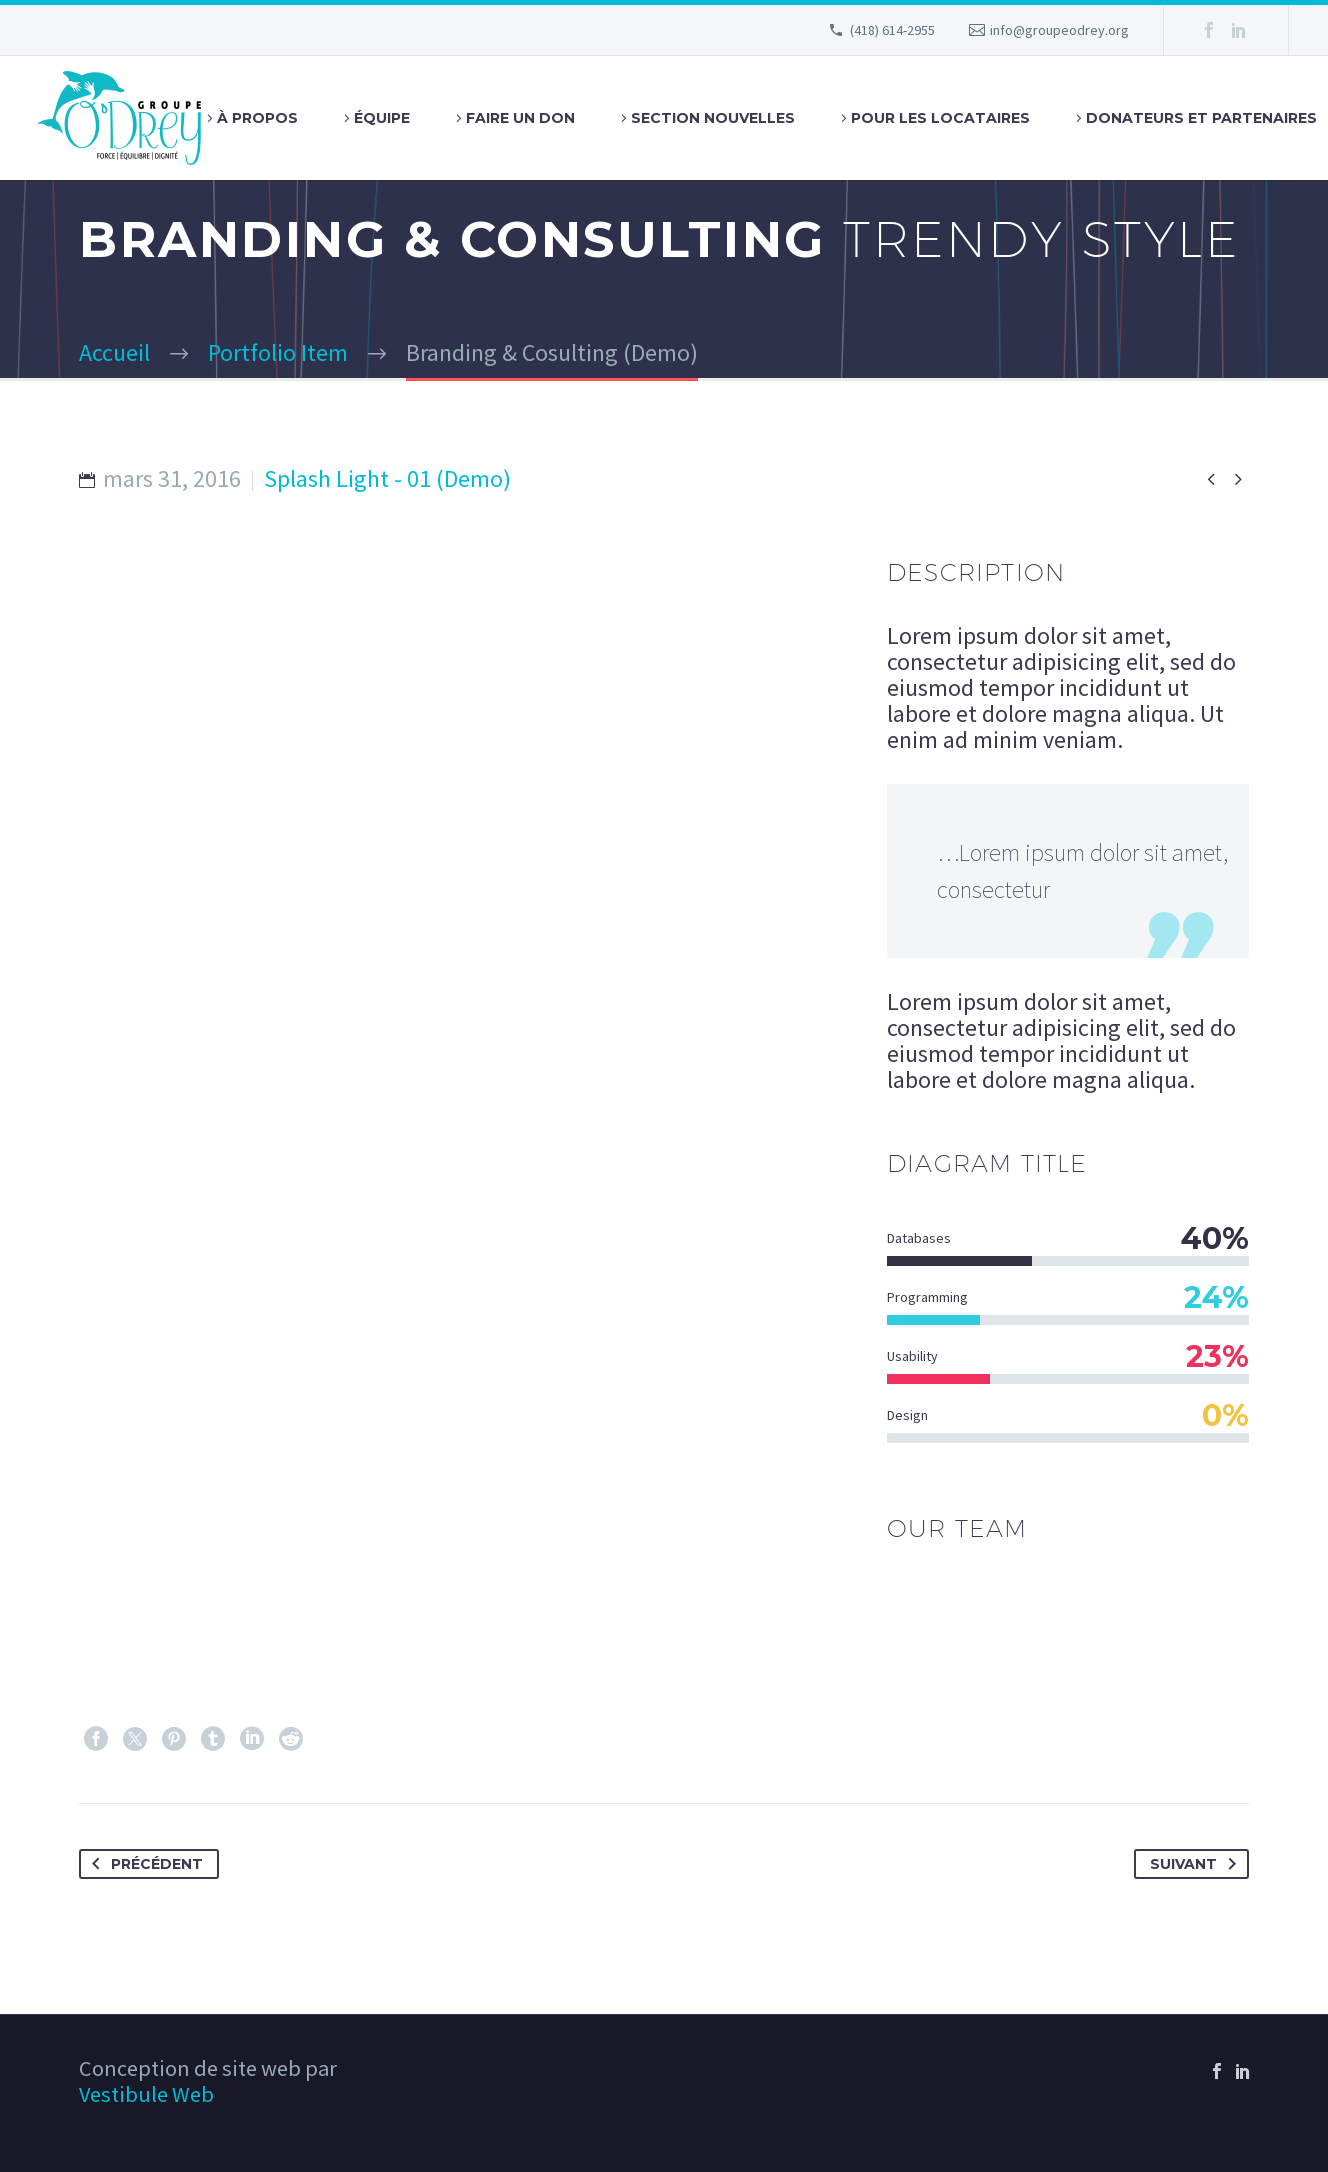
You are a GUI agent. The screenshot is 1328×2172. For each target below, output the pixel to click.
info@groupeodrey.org (1059, 30)
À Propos (257, 118)
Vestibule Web (146, 2094)
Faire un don (520, 118)
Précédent (143, 1864)
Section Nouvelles (713, 118)
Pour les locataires (940, 118)
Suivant (1197, 1864)
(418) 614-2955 (892, 30)
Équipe (382, 118)
